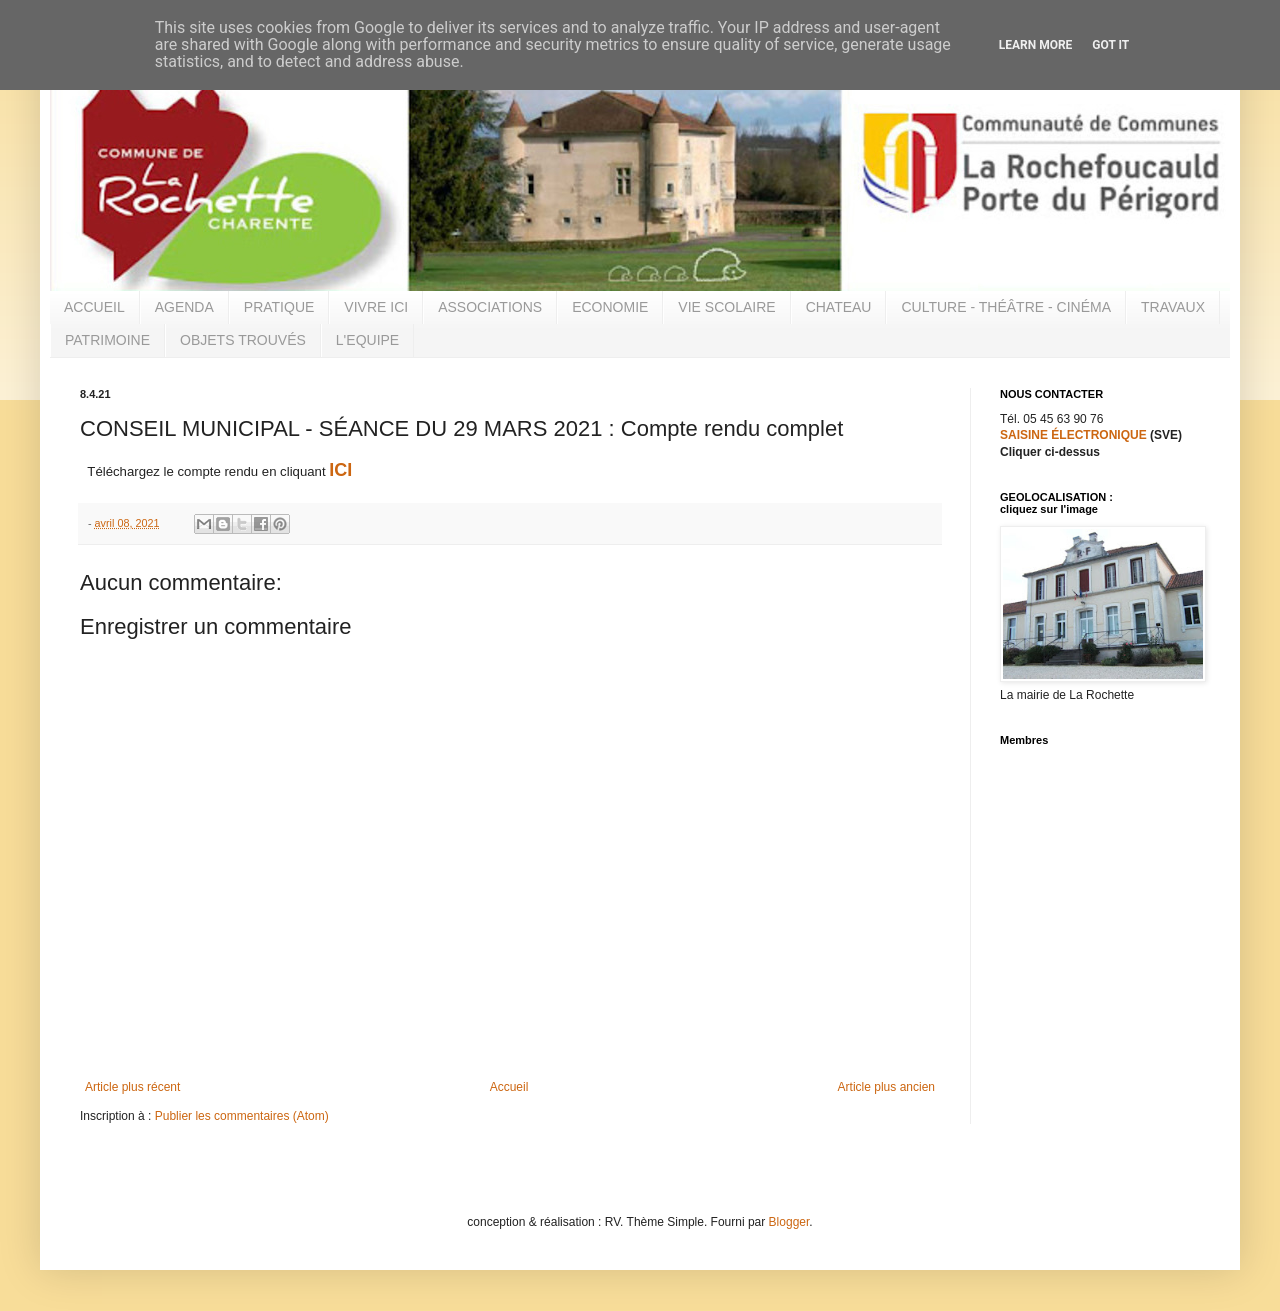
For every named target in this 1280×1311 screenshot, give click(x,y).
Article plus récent (132, 1087)
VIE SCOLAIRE (726, 307)
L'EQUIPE (367, 340)
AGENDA (184, 307)
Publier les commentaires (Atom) (242, 1116)
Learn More (1036, 45)
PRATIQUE (279, 307)
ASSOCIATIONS (490, 307)
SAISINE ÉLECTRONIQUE (1073, 435)
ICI (340, 470)
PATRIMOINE (107, 340)
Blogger (789, 1222)
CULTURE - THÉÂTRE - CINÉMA (1006, 307)
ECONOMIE (610, 307)
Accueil (509, 1087)
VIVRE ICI (376, 307)
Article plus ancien (886, 1087)
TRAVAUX (1173, 307)
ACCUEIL (94, 307)
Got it (1110, 45)
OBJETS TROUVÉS (243, 340)
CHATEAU (839, 307)
